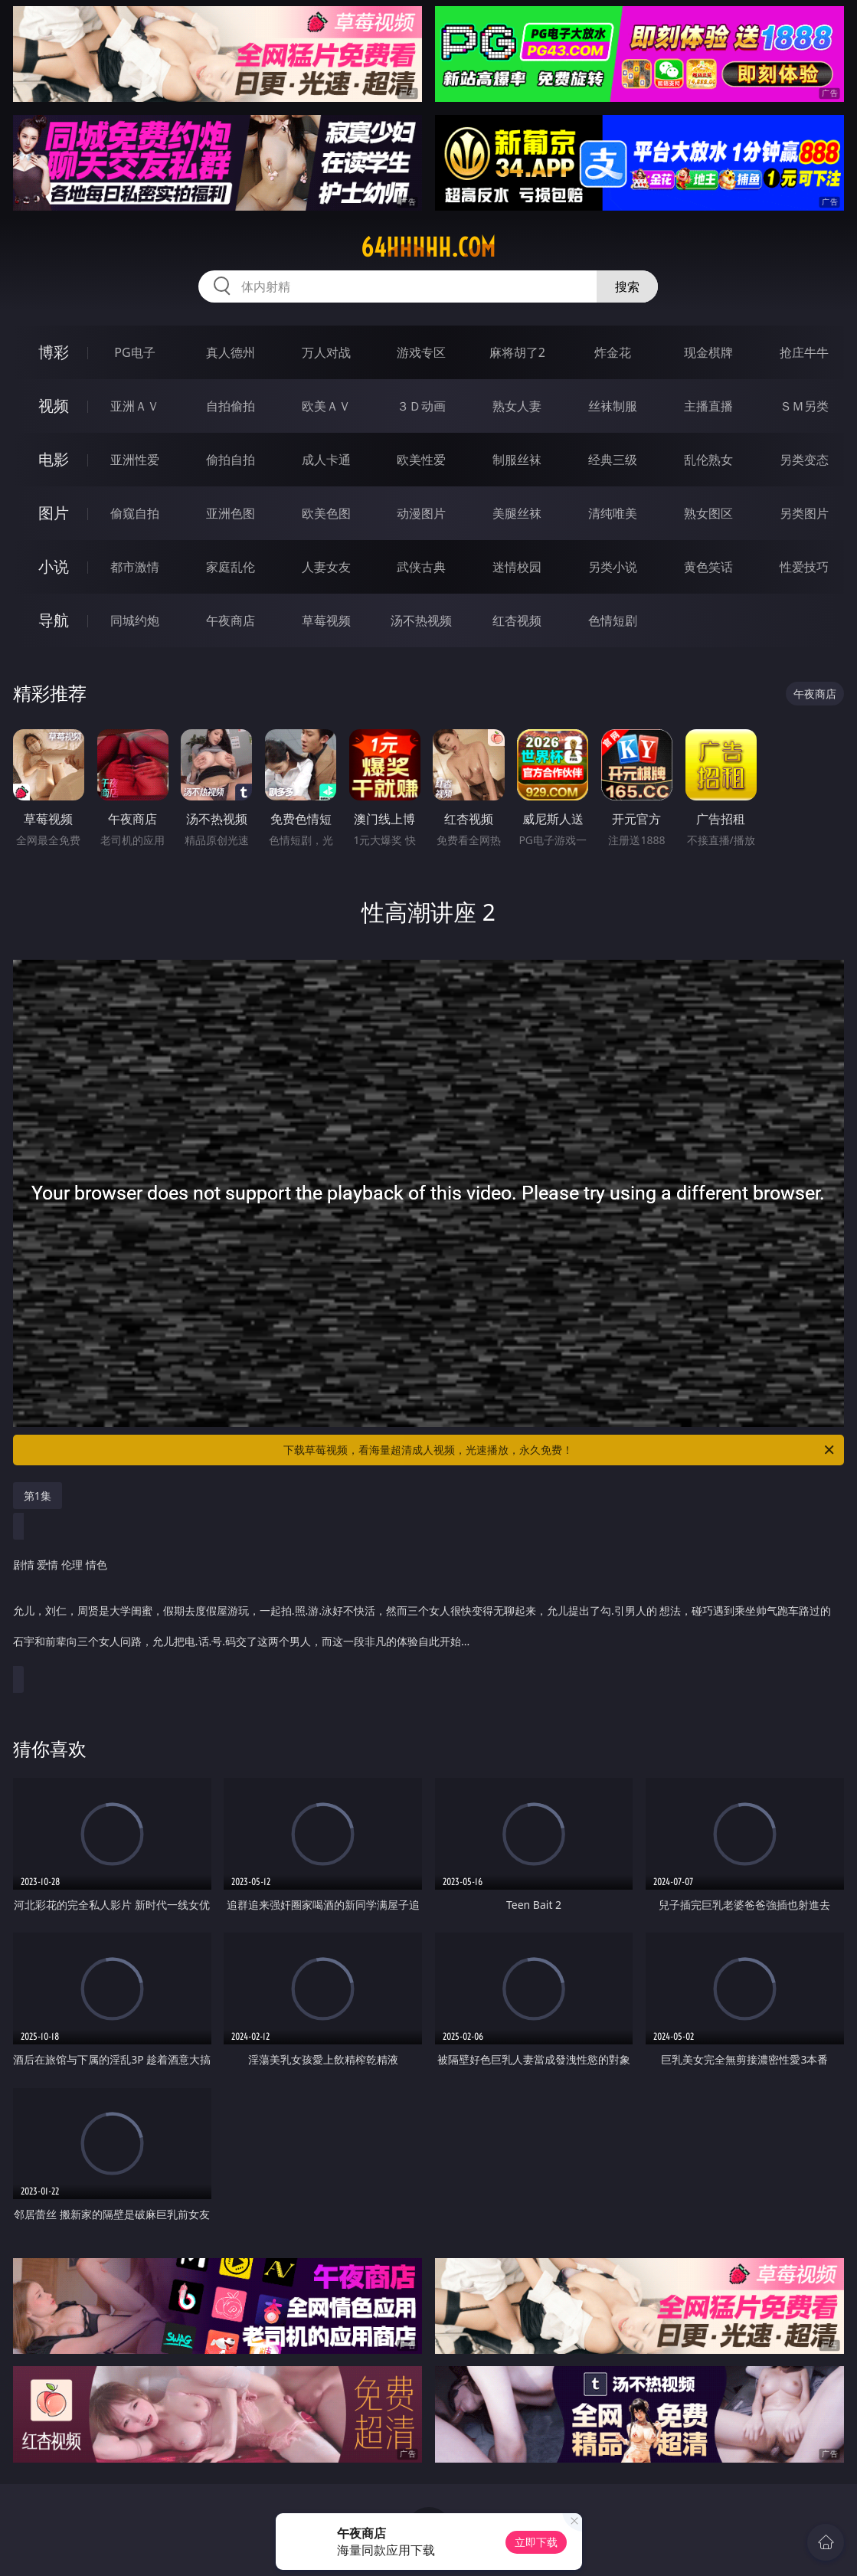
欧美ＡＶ (326, 406)
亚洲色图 (230, 513)
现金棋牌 (708, 352)
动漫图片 (421, 513)
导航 (53, 620)
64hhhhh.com (428, 247)
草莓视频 (326, 620)
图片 (53, 512)
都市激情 (134, 566)
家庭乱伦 (230, 566)
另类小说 (612, 566)
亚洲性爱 (134, 459)
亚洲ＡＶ (134, 406)
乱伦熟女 (708, 459)
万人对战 (326, 352)
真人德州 (230, 352)
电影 (53, 459)
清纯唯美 (612, 513)
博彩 (53, 352)
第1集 (37, 1495)
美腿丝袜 (516, 513)
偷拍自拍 (230, 459)
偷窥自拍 (134, 513)
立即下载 (536, 2542)
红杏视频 (516, 620)
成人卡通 (326, 459)
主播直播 (708, 406)
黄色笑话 (708, 566)
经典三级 (612, 459)
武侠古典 (421, 566)
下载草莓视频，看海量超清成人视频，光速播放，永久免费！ (559, 1450)
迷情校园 (516, 566)
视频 (53, 405)
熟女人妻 (516, 406)
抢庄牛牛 (804, 352)
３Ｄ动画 (421, 406)
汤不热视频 (421, 620)
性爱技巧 (804, 566)
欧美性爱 (421, 459)
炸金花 (612, 352)
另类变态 (804, 459)
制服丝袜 (516, 459)
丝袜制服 (612, 406)
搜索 (627, 286)
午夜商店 (230, 620)
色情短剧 (612, 620)
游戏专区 (421, 352)
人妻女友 (326, 566)
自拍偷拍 (230, 406)
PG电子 (134, 352)
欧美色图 (326, 513)
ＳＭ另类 (804, 406)
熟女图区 (708, 513)
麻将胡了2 (517, 352)
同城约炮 (134, 620)
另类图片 (804, 513)
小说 (53, 566)
